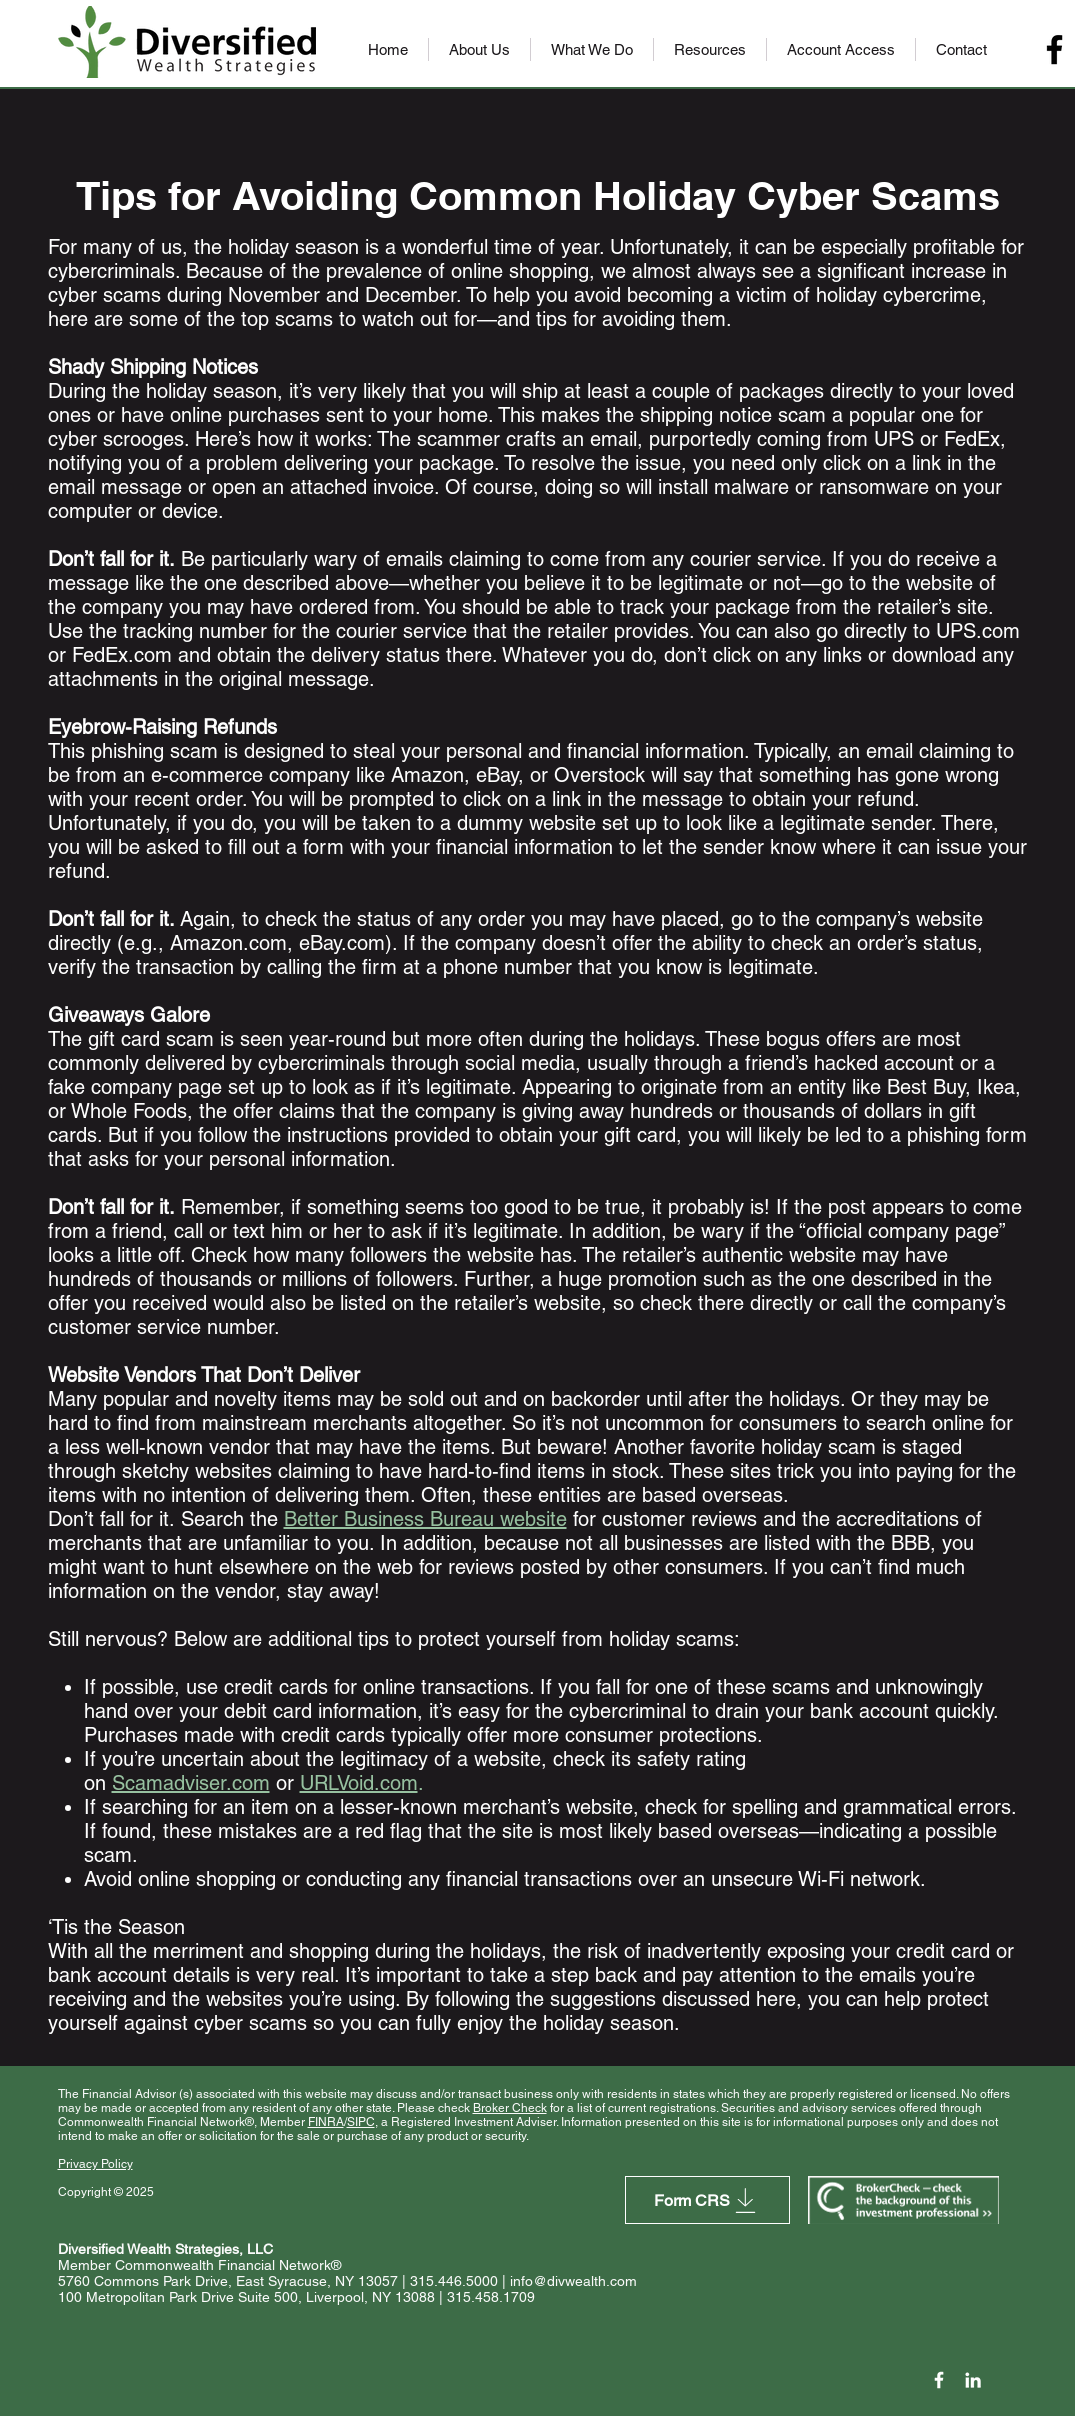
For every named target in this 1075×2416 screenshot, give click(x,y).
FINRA (326, 2122)
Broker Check (510, 2108)
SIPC (361, 2122)
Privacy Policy (95, 2164)
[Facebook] (1054, 49)
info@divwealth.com (573, 2281)
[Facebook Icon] (939, 2380)
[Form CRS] (707, 2200)
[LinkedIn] (973, 2380)
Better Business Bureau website (425, 1519)
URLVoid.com (359, 1783)
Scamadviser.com (191, 1783)
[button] (479, 49)
